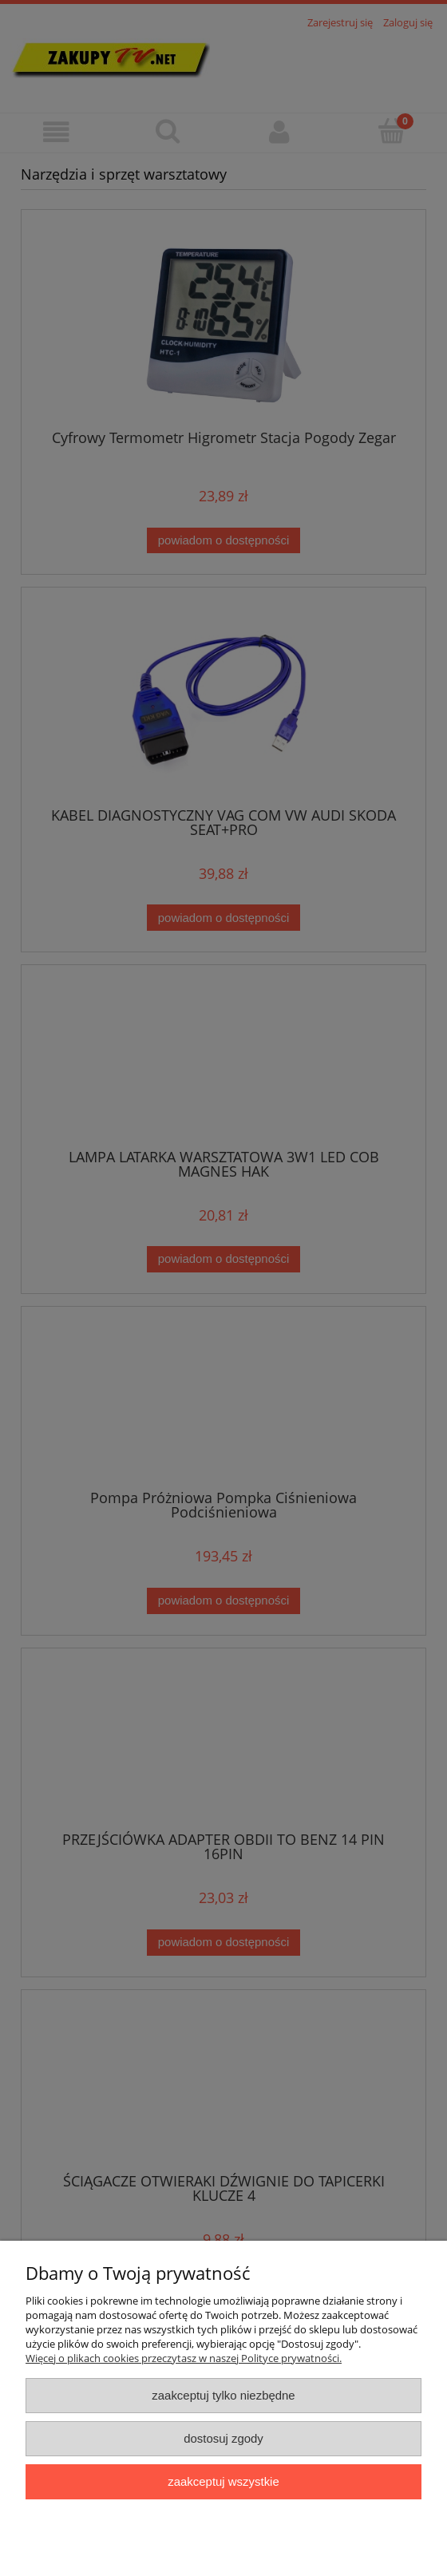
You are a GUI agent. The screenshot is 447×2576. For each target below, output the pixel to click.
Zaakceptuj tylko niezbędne (223, 2395)
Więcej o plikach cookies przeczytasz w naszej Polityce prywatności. (184, 2358)
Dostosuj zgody (223, 2438)
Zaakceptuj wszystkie (223, 2481)
